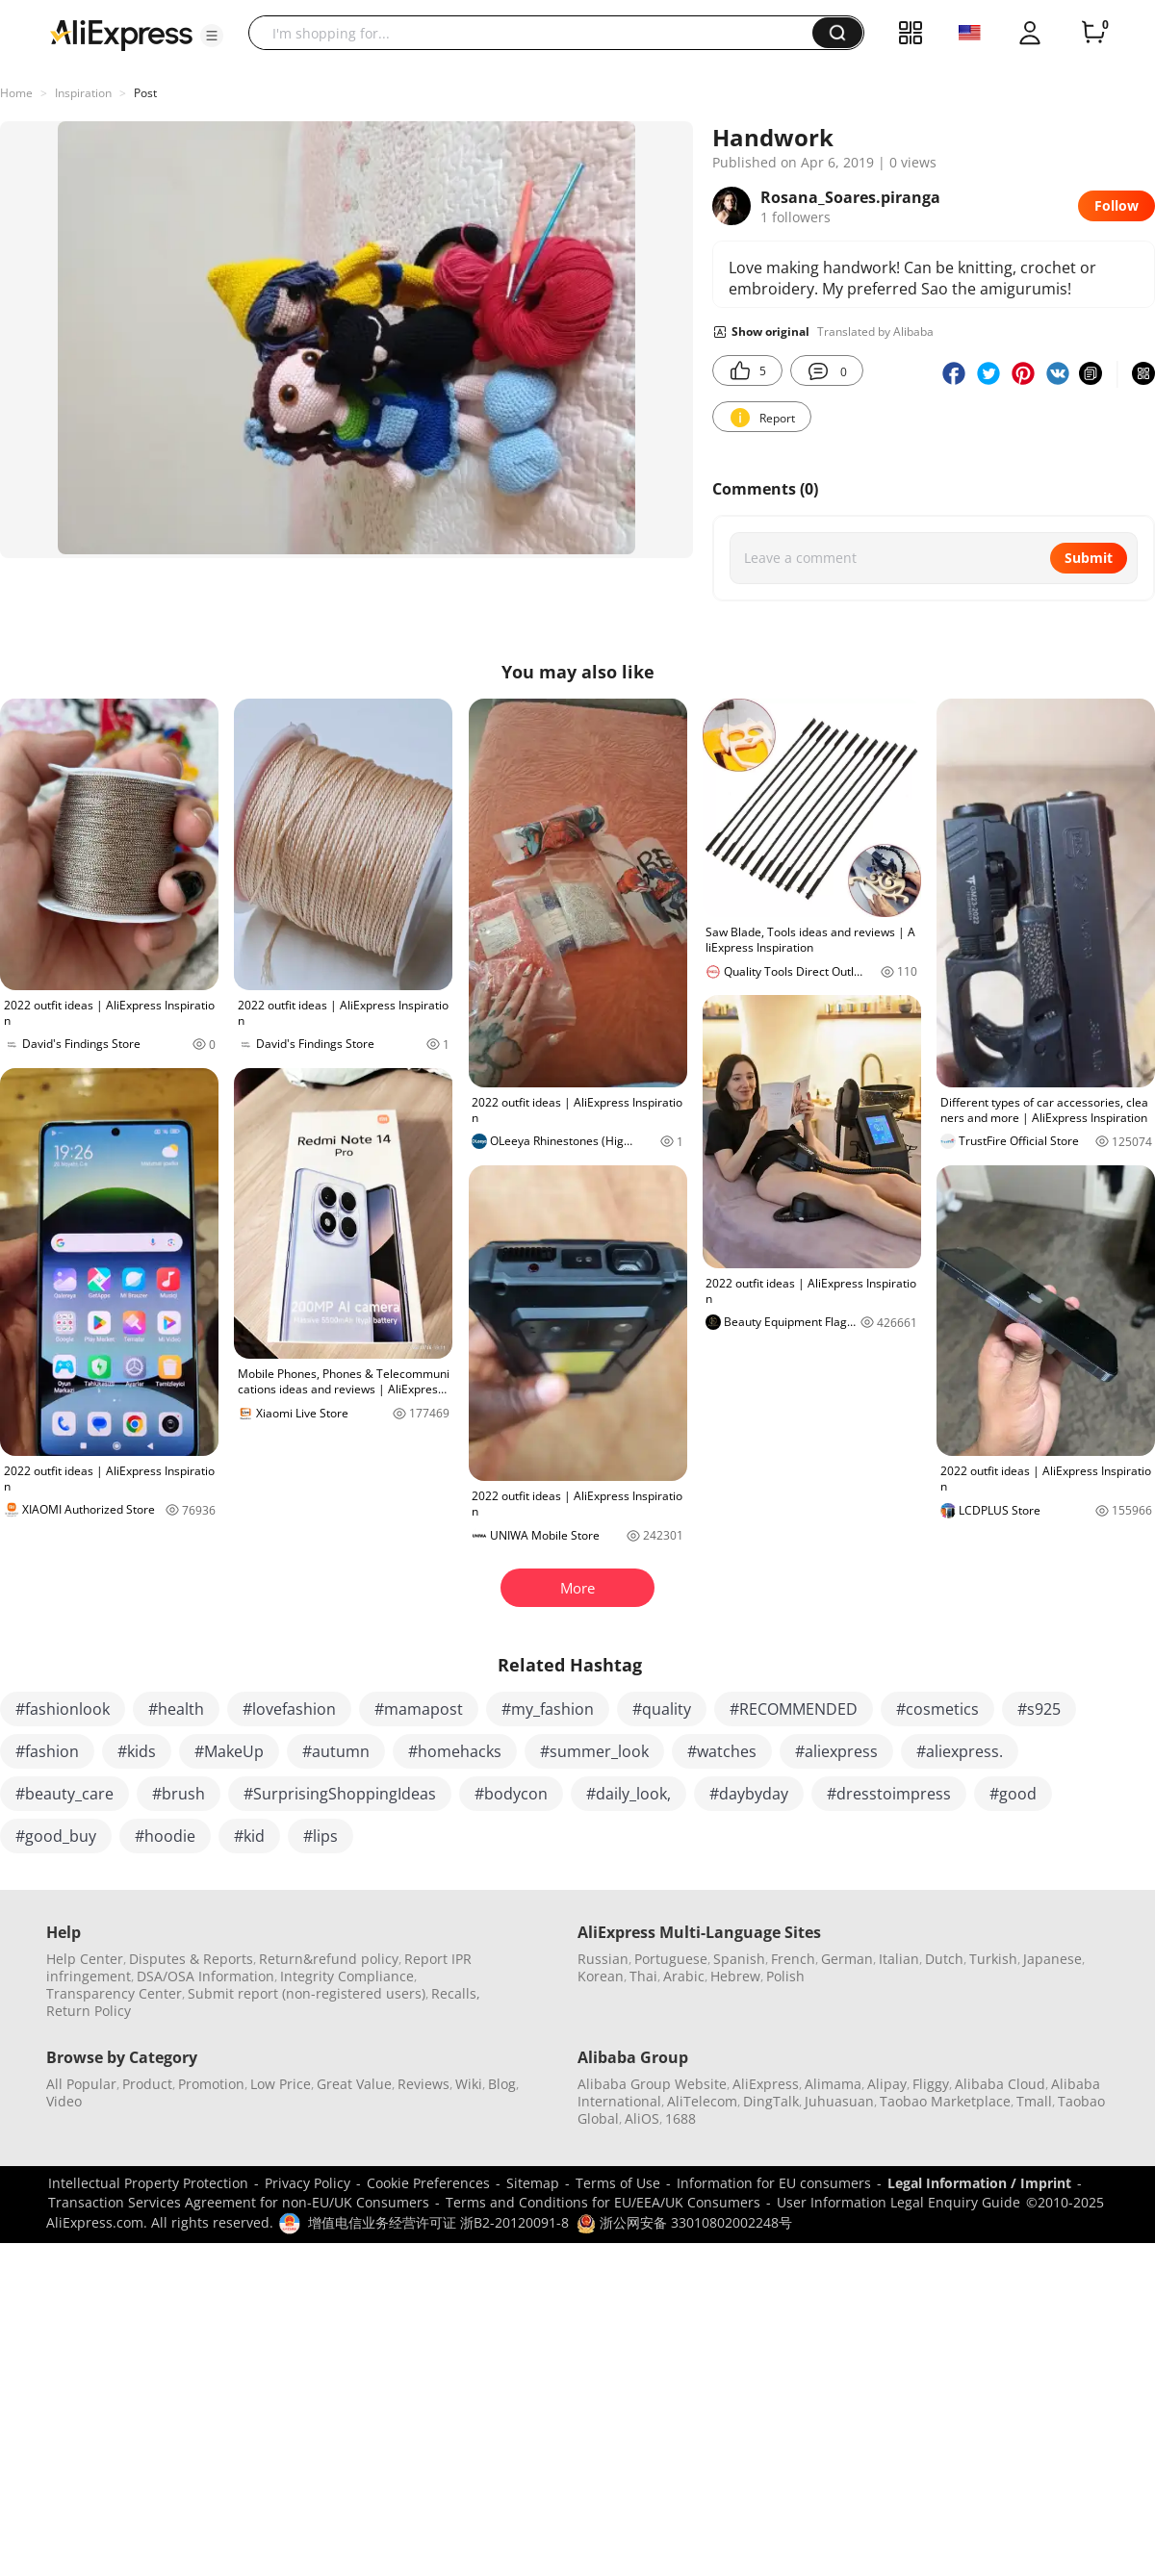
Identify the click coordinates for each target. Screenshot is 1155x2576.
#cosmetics (937, 1709)
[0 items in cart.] (1093, 32)
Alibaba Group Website (652, 2084)
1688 (680, 2118)
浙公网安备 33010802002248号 (684, 2222)
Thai (643, 1976)
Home (16, 93)
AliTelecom (702, 2101)
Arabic (684, 1976)
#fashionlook (62, 1709)
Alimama (833, 2084)
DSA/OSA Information (205, 1976)
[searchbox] (537, 32)
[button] (211, 35)
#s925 (1039, 1709)
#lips (320, 1836)
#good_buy (55, 1836)
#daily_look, (628, 1793)
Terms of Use (618, 2183)
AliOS (642, 2118)
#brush (178, 1793)
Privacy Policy (307, 2183)
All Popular (81, 2084)
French (793, 1959)
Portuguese (670, 1959)
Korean (601, 1976)
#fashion (47, 1751)
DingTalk (771, 2101)
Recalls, (455, 1993)
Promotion (211, 2084)
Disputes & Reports (191, 1959)
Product (147, 2084)
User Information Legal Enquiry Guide (898, 2202)
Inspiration (83, 93)
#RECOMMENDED (794, 1709)
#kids (136, 1751)
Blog (502, 2084)
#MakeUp (229, 1751)
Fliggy (930, 2084)
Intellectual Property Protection (148, 2183)
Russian (603, 1959)
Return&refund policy (328, 1959)
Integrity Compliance (347, 1976)
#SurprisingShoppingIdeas (340, 1793)
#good (1013, 1793)
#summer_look (594, 1751)
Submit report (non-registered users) (306, 1993)
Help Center (84, 1959)
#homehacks (454, 1751)
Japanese (1052, 1959)
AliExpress (765, 2084)
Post (145, 93)
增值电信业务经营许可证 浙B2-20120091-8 (438, 2222)
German (847, 1959)
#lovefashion (289, 1709)
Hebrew (735, 1976)
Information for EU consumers (774, 2183)
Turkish (993, 1959)
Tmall (1034, 2101)
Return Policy (88, 2011)
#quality (661, 1709)
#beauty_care (64, 1793)
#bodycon (511, 1793)
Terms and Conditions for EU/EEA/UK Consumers (603, 2202)
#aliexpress (836, 1751)
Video (64, 2101)
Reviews (423, 2084)
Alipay (887, 2084)
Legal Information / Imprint (979, 2183)
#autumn (336, 1751)
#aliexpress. (959, 1751)
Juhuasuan (839, 2101)
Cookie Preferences (428, 2183)
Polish (785, 1976)
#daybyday (748, 1793)
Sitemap (532, 2183)
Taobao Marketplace (945, 2101)
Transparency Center (114, 1993)
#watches (722, 1751)
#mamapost (418, 1709)
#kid (249, 1836)
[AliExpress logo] (121, 33)
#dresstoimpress (889, 1793)
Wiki (468, 2084)
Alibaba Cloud (1000, 2084)
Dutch (944, 1959)
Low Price (280, 2084)
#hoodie (165, 1836)
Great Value (354, 2084)
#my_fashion (547, 1709)
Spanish (739, 1959)
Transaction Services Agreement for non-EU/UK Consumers (238, 2202)
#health (176, 1709)
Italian (899, 1959)
